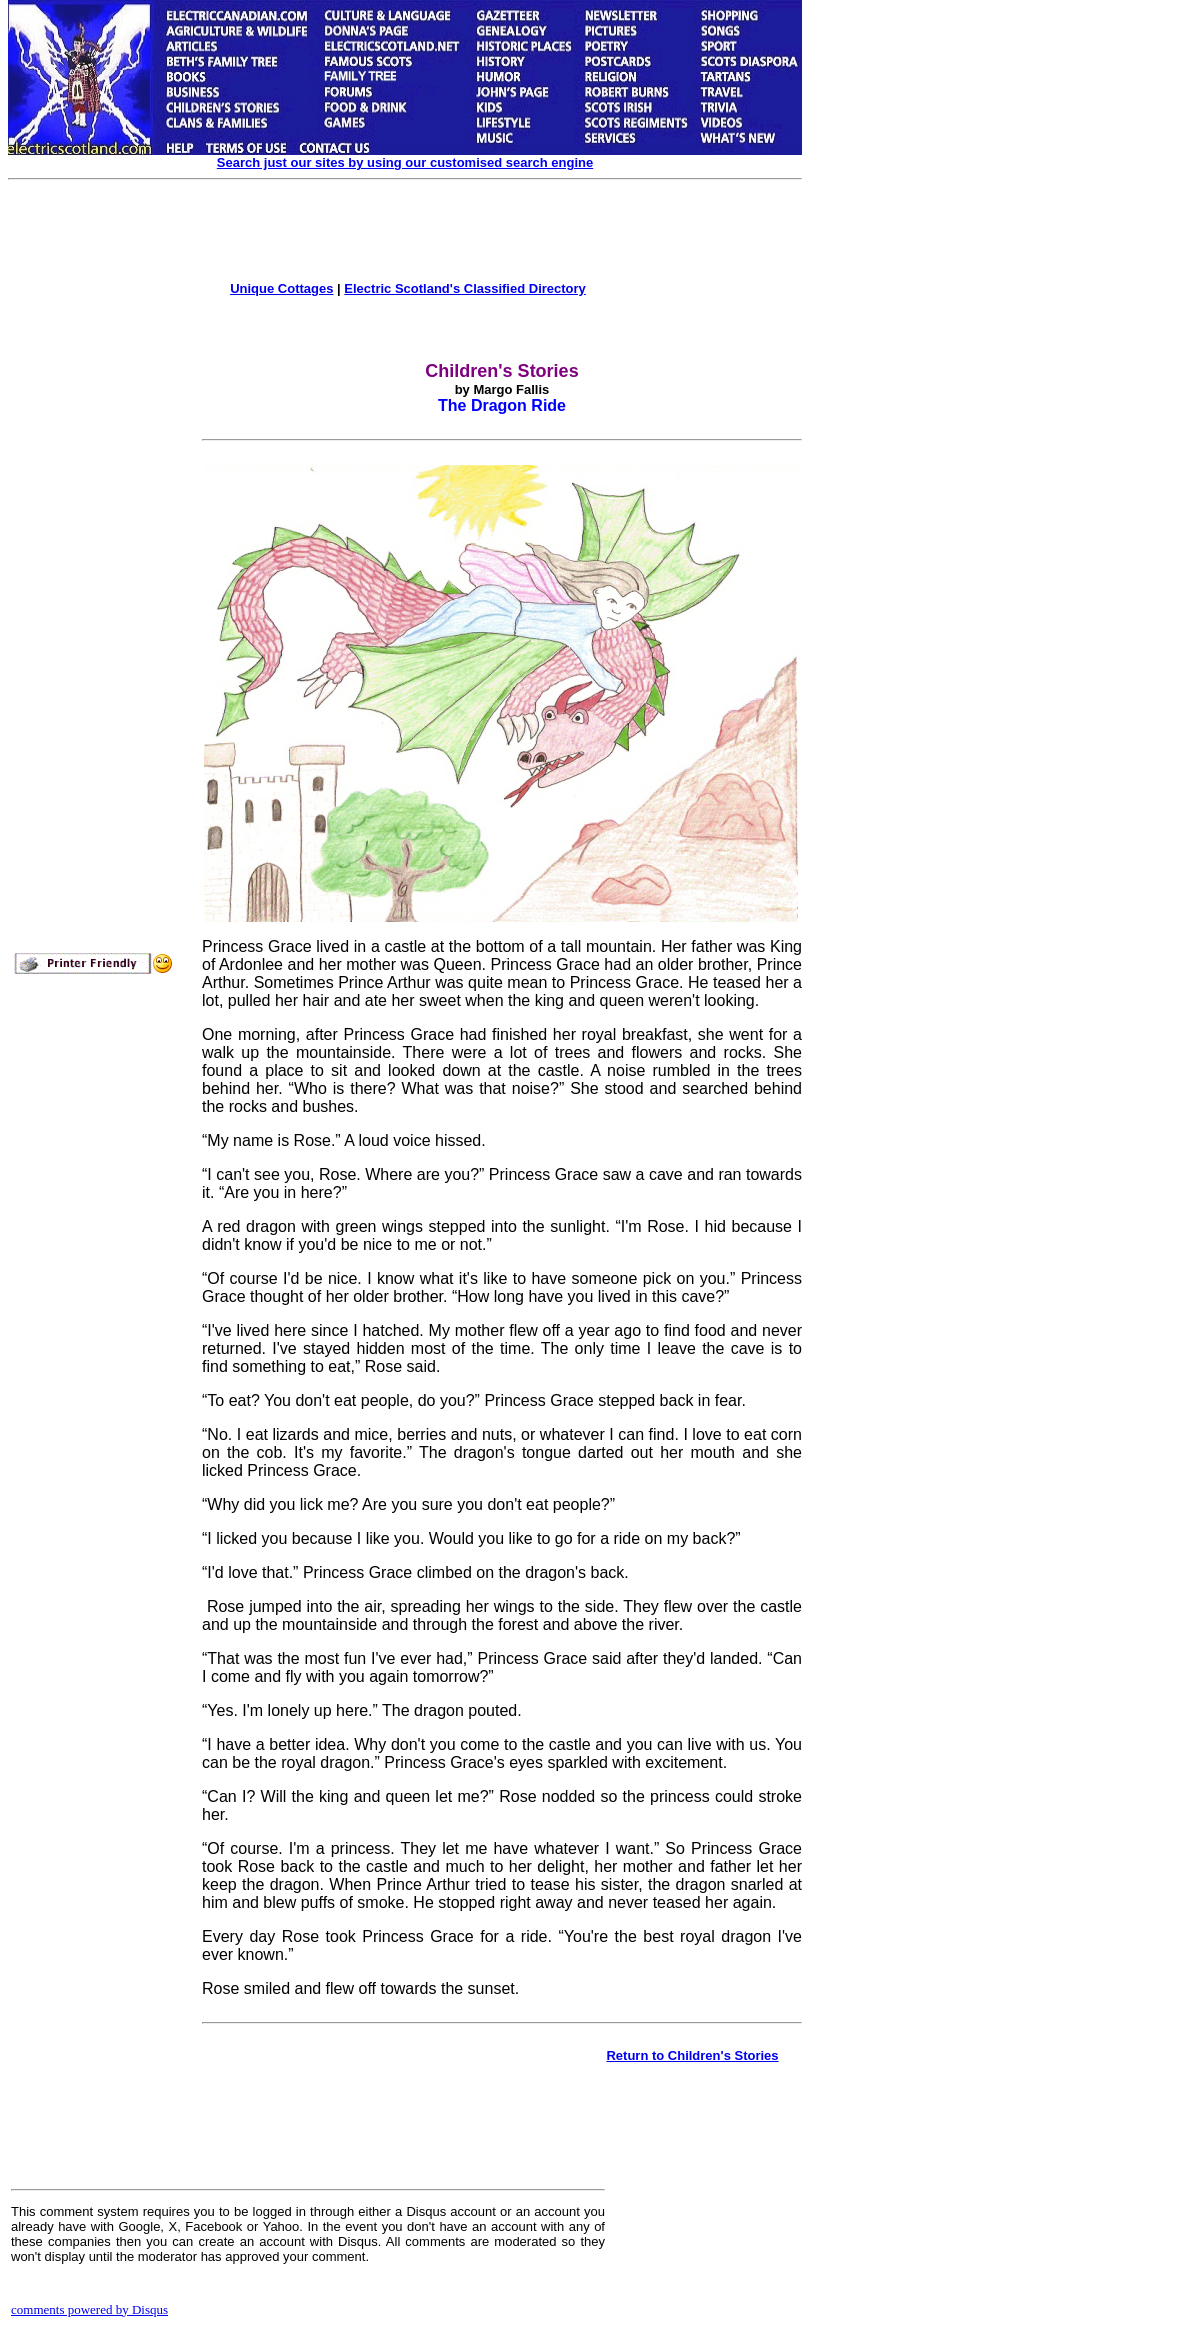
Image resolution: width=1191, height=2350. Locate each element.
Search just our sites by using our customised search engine (405, 162)
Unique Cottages (281, 288)
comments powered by (89, 2309)
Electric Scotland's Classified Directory (465, 288)
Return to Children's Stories (692, 2055)
